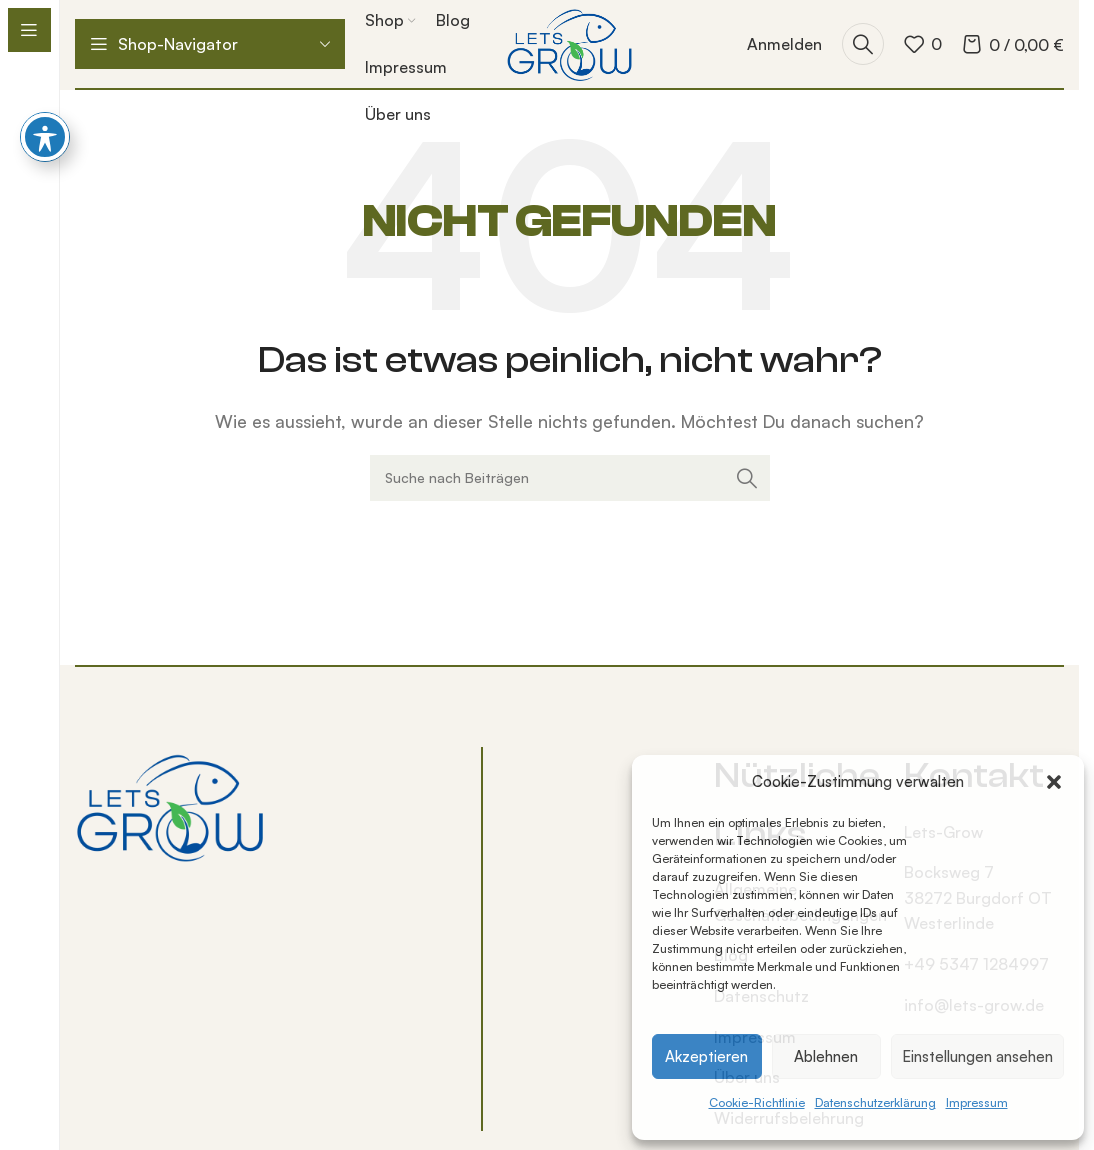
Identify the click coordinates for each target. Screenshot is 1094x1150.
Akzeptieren (706, 1056)
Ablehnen (826, 1056)
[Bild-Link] (170, 805)
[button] (1054, 782)
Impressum (977, 1102)
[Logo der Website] (569, 42)
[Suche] (863, 44)
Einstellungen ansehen (977, 1056)
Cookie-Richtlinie (757, 1102)
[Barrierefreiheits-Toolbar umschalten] (45, 74)
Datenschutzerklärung (875, 1102)
